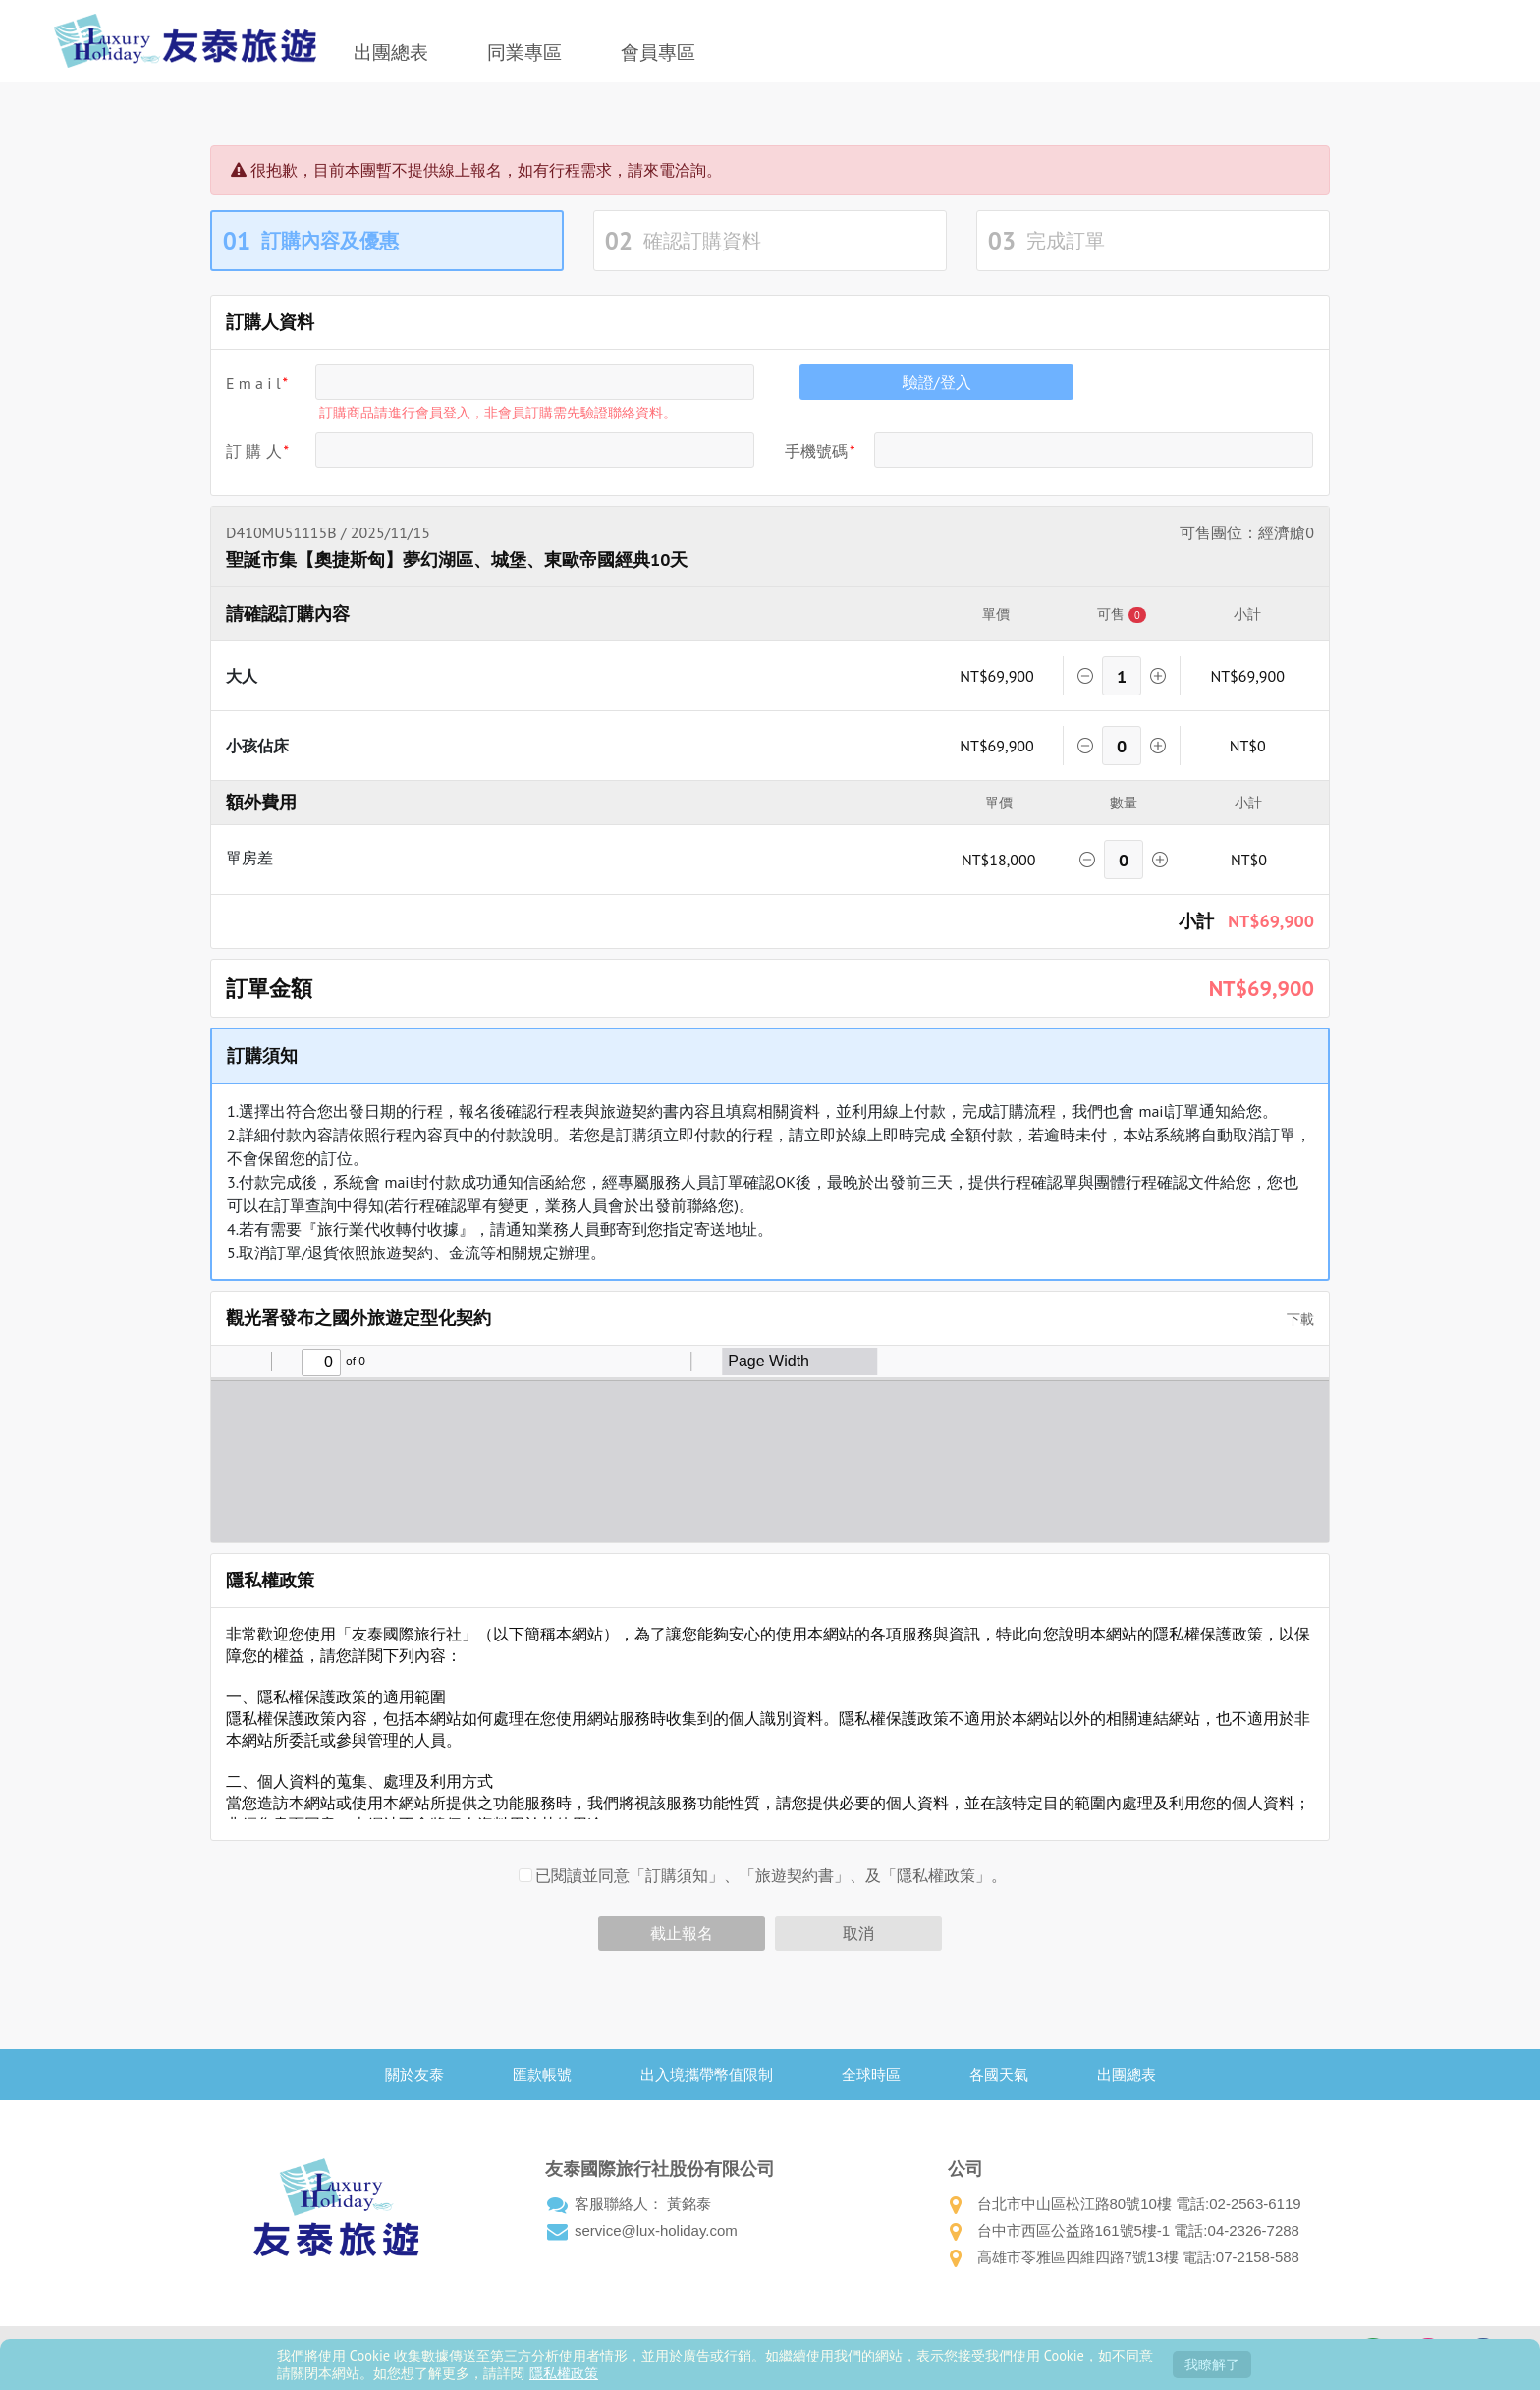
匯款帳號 (542, 2074)
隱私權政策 (563, 2372)
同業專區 (524, 52)
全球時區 (871, 2074)
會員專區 (658, 52)
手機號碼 (816, 451)
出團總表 (391, 52)
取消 (858, 1933)
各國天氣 (998, 2074)
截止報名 (681, 1933)
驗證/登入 (937, 382)
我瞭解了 (1211, 2364)
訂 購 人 (254, 451)
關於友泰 (414, 2074)
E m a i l (253, 383)
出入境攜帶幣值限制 (706, 2074)
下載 (1293, 1319)
